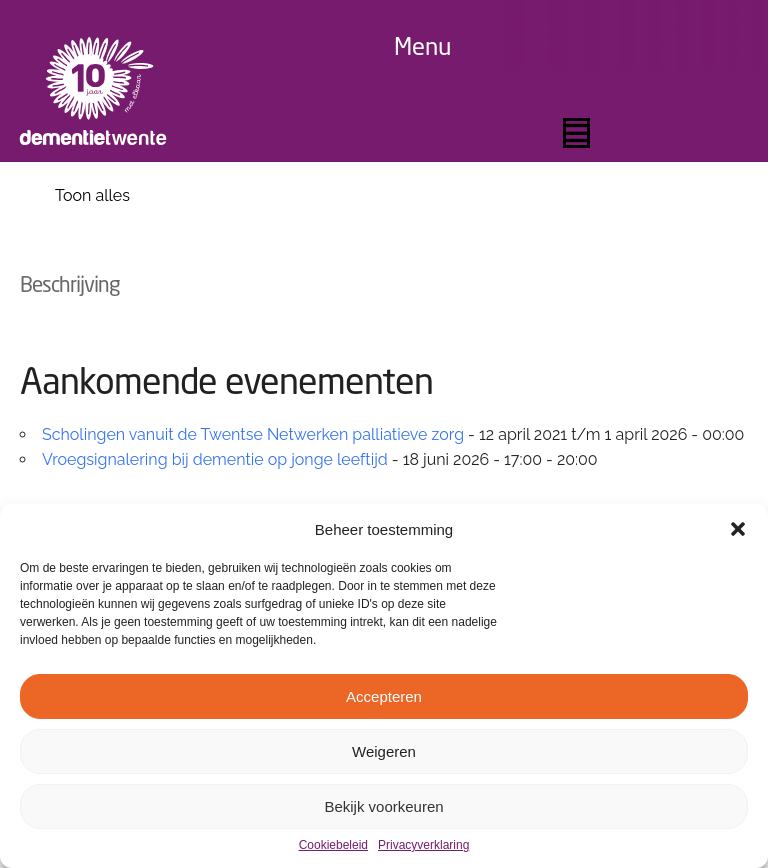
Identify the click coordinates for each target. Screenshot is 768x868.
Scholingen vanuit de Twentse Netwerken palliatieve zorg (253, 434)
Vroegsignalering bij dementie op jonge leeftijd (215, 459)
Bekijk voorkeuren (383, 806)
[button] (738, 529)
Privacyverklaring (423, 845)
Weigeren (384, 751)
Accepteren (384, 696)
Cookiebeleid (333, 845)
